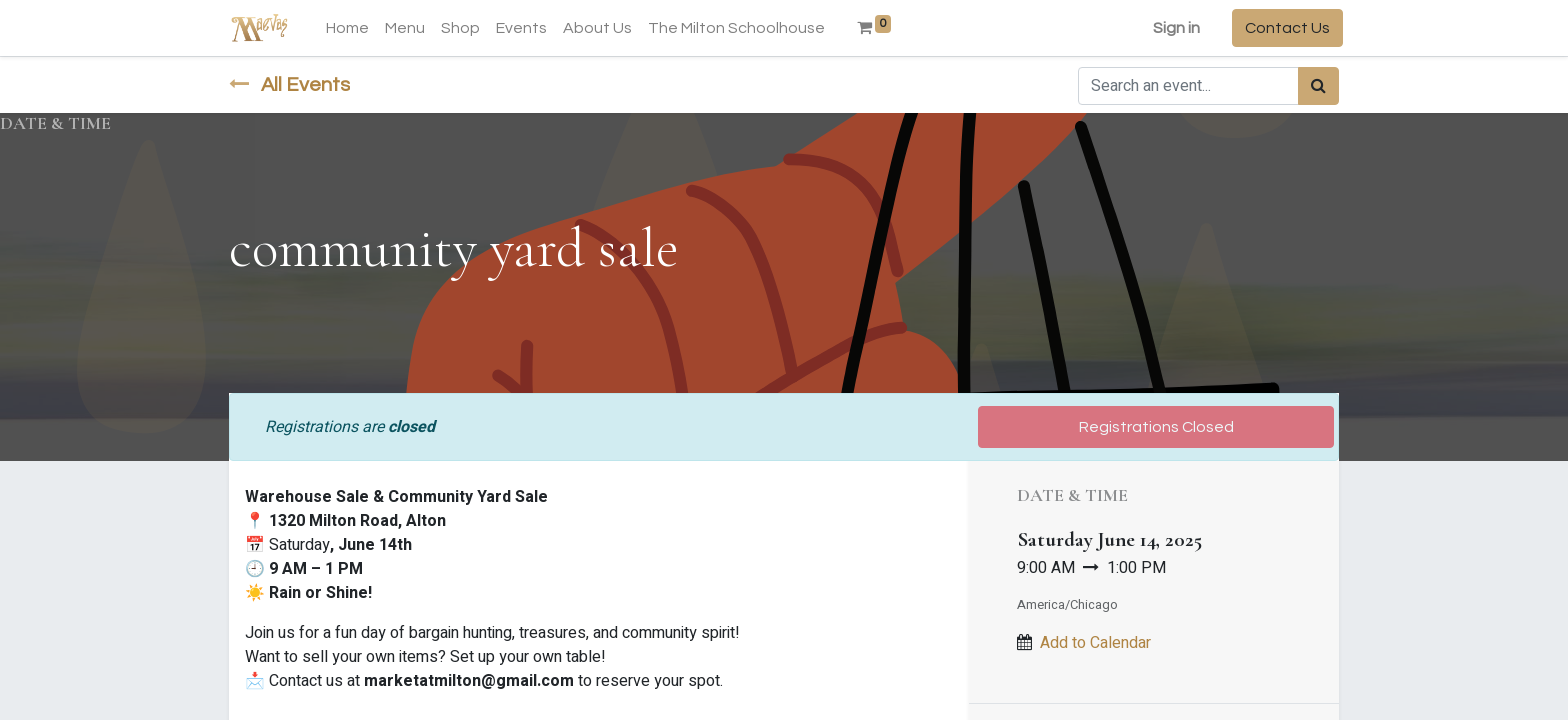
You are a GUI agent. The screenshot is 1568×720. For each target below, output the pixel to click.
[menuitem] (351, 28)
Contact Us (1283, 28)
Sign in (1172, 28)
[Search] (1318, 86)
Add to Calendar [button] (1095, 643)
